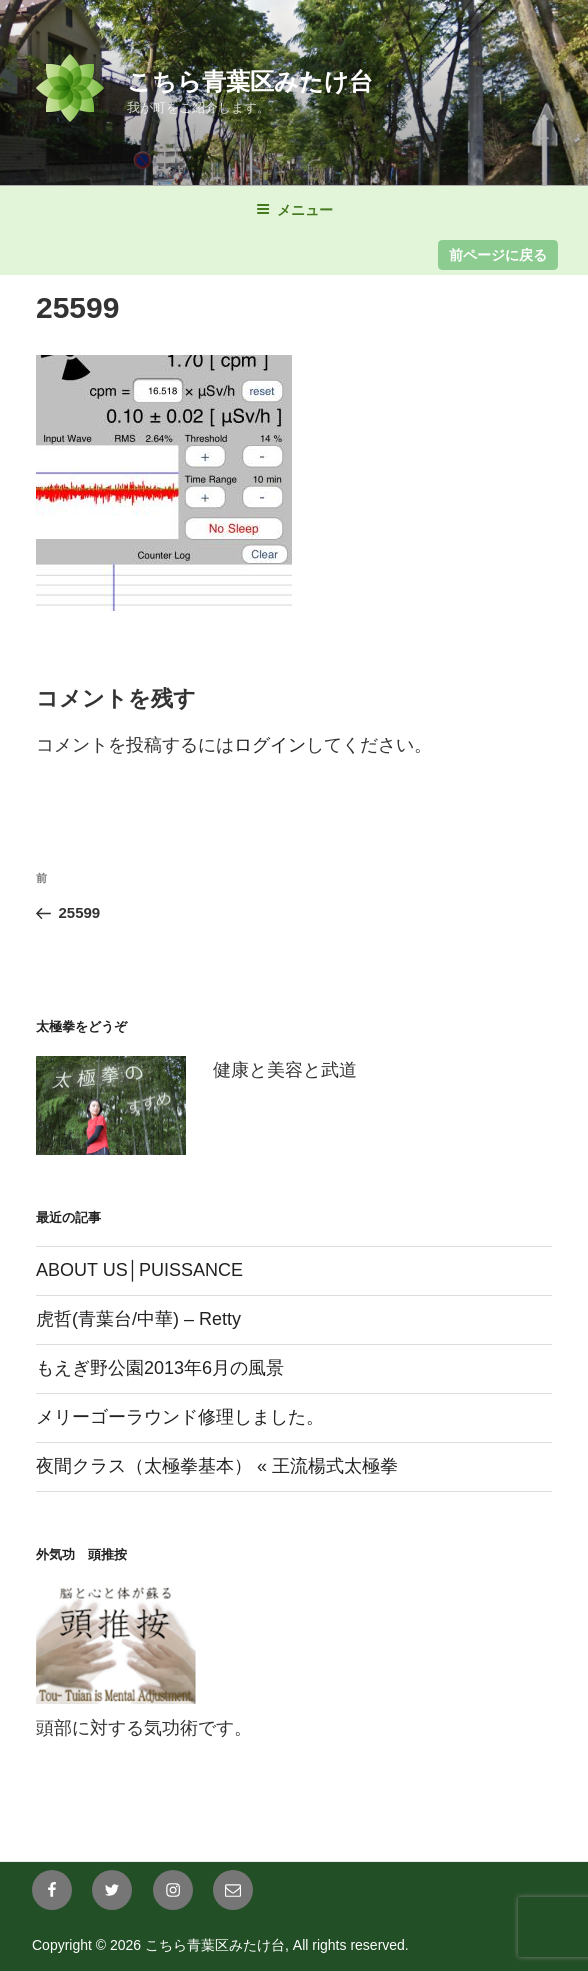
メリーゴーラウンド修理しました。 (180, 1417)
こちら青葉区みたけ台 (250, 81)
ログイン (270, 745)
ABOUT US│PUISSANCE (139, 1270)
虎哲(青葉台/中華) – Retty (138, 1319)
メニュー (294, 210)
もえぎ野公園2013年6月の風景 (160, 1368)
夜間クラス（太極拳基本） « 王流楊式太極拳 (217, 1466)
